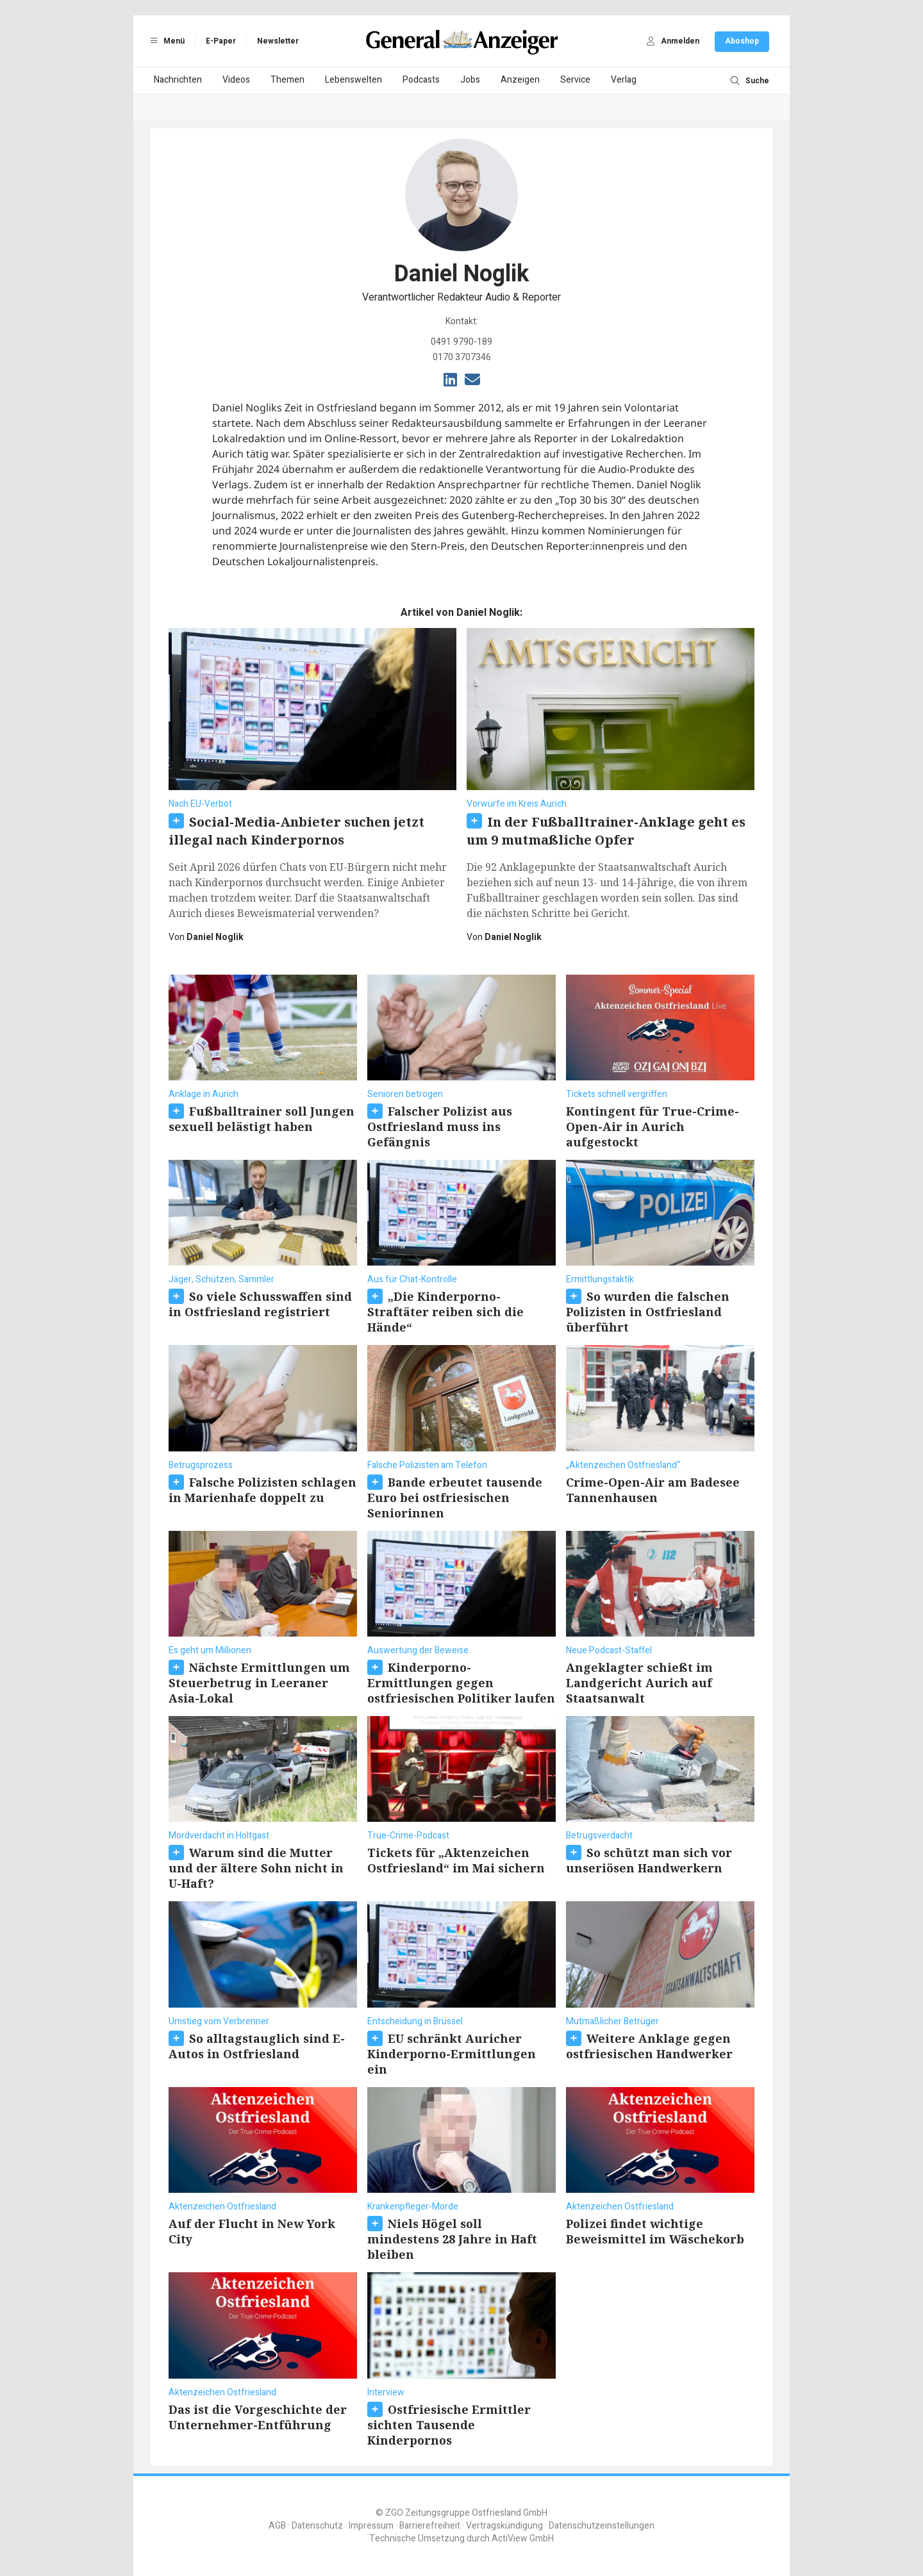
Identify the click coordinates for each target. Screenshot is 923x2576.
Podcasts (421, 80)
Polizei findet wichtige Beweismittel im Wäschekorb (655, 2231)
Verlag (623, 80)
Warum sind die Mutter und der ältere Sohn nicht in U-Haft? (256, 1868)
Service (575, 80)
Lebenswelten (353, 80)
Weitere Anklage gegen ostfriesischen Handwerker (649, 2046)
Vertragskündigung (504, 2525)
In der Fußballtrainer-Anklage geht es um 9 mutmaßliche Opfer (606, 830)
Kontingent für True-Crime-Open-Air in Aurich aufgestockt (652, 1126)
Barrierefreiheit (429, 2525)
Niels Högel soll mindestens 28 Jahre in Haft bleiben (452, 2239)
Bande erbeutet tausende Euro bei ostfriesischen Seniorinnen (454, 1497)
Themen (287, 80)
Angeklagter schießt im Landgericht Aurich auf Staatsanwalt (639, 1683)
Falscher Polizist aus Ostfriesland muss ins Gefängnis (439, 1126)
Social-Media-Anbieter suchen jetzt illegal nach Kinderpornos (296, 830)
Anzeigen (520, 80)
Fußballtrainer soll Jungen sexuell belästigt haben (261, 1118)
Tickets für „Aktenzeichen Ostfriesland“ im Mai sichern (456, 1860)
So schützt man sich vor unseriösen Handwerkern (649, 1860)
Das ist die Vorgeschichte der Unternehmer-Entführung (258, 2417)
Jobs (470, 80)
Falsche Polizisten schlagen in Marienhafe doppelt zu (262, 1489)
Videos (236, 80)
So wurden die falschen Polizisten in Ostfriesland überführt (647, 1312)
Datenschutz (317, 2525)
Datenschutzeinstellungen (601, 2525)
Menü (165, 41)
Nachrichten (178, 80)
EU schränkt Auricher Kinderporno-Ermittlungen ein (451, 2054)
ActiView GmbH (523, 2538)
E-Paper (221, 41)
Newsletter (278, 41)
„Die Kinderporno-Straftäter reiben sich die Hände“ (445, 1312)
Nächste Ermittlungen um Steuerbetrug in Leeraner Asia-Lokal (259, 1683)
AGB (277, 2525)
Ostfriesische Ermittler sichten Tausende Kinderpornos (449, 2425)
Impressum (371, 2525)
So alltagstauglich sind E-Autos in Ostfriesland (257, 2046)
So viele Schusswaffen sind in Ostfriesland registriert (260, 1304)
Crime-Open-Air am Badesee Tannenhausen (653, 1489)
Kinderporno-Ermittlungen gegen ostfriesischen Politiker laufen (461, 1683)
